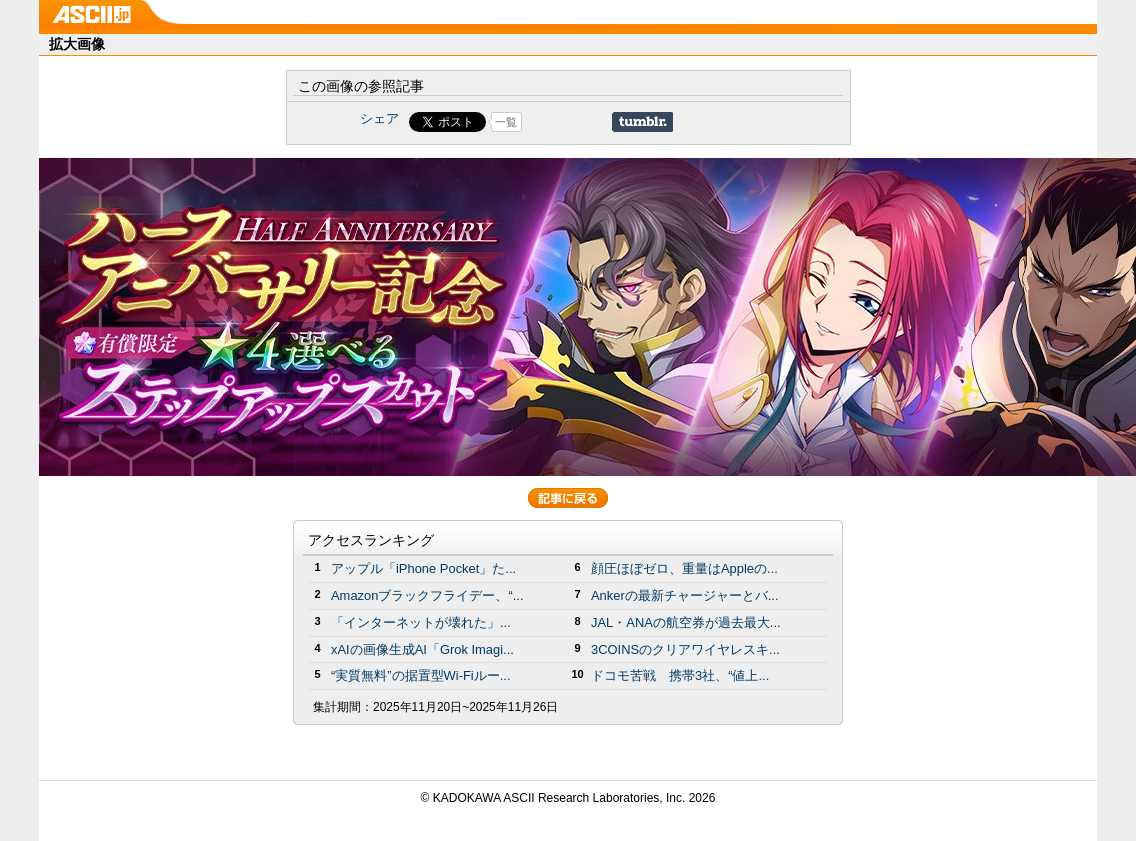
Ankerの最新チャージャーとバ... (685, 595)
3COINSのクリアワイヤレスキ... (685, 649)
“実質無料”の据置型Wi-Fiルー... (421, 675)
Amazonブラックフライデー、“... (427, 595)
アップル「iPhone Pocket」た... (423, 568)
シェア (379, 118)
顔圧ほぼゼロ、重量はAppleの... (684, 568)
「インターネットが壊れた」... (421, 622)
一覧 (506, 122)
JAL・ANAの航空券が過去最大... (686, 622)
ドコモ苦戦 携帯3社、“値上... (680, 675)
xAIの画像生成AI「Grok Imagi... (422, 649)
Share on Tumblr (642, 122)
